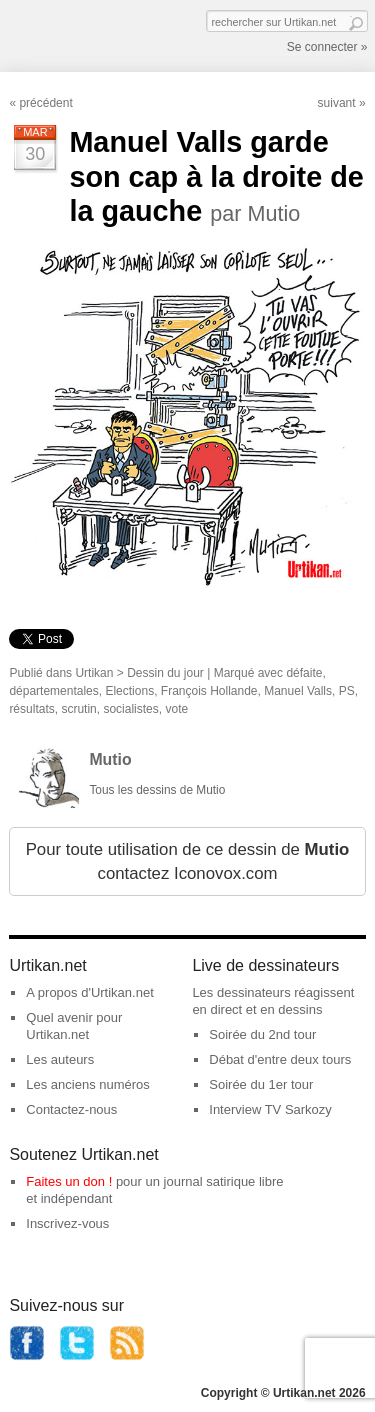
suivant (337, 103)
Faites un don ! (69, 1181)
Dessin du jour (165, 673)
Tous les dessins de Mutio (157, 790)
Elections (129, 691)
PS (347, 691)
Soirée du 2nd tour (262, 1034)
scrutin (78, 709)
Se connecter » (327, 47)
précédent (45, 103)
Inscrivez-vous (67, 1223)
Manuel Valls (298, 691)
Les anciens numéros (88, 1084)
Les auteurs (60, 1059)
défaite (304, 673)
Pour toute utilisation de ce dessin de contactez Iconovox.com (188, 861)
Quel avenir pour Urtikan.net (74, 1026)
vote (176, 709)
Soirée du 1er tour (261, 1084)
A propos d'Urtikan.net (90, 992)
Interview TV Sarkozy (270, 1109)
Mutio (110, 759)
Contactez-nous (71, 1109)
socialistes (130, 709)
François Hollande (209, 691)
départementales (53, 691)
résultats (31, 709)
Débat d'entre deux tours (280, 1059)
